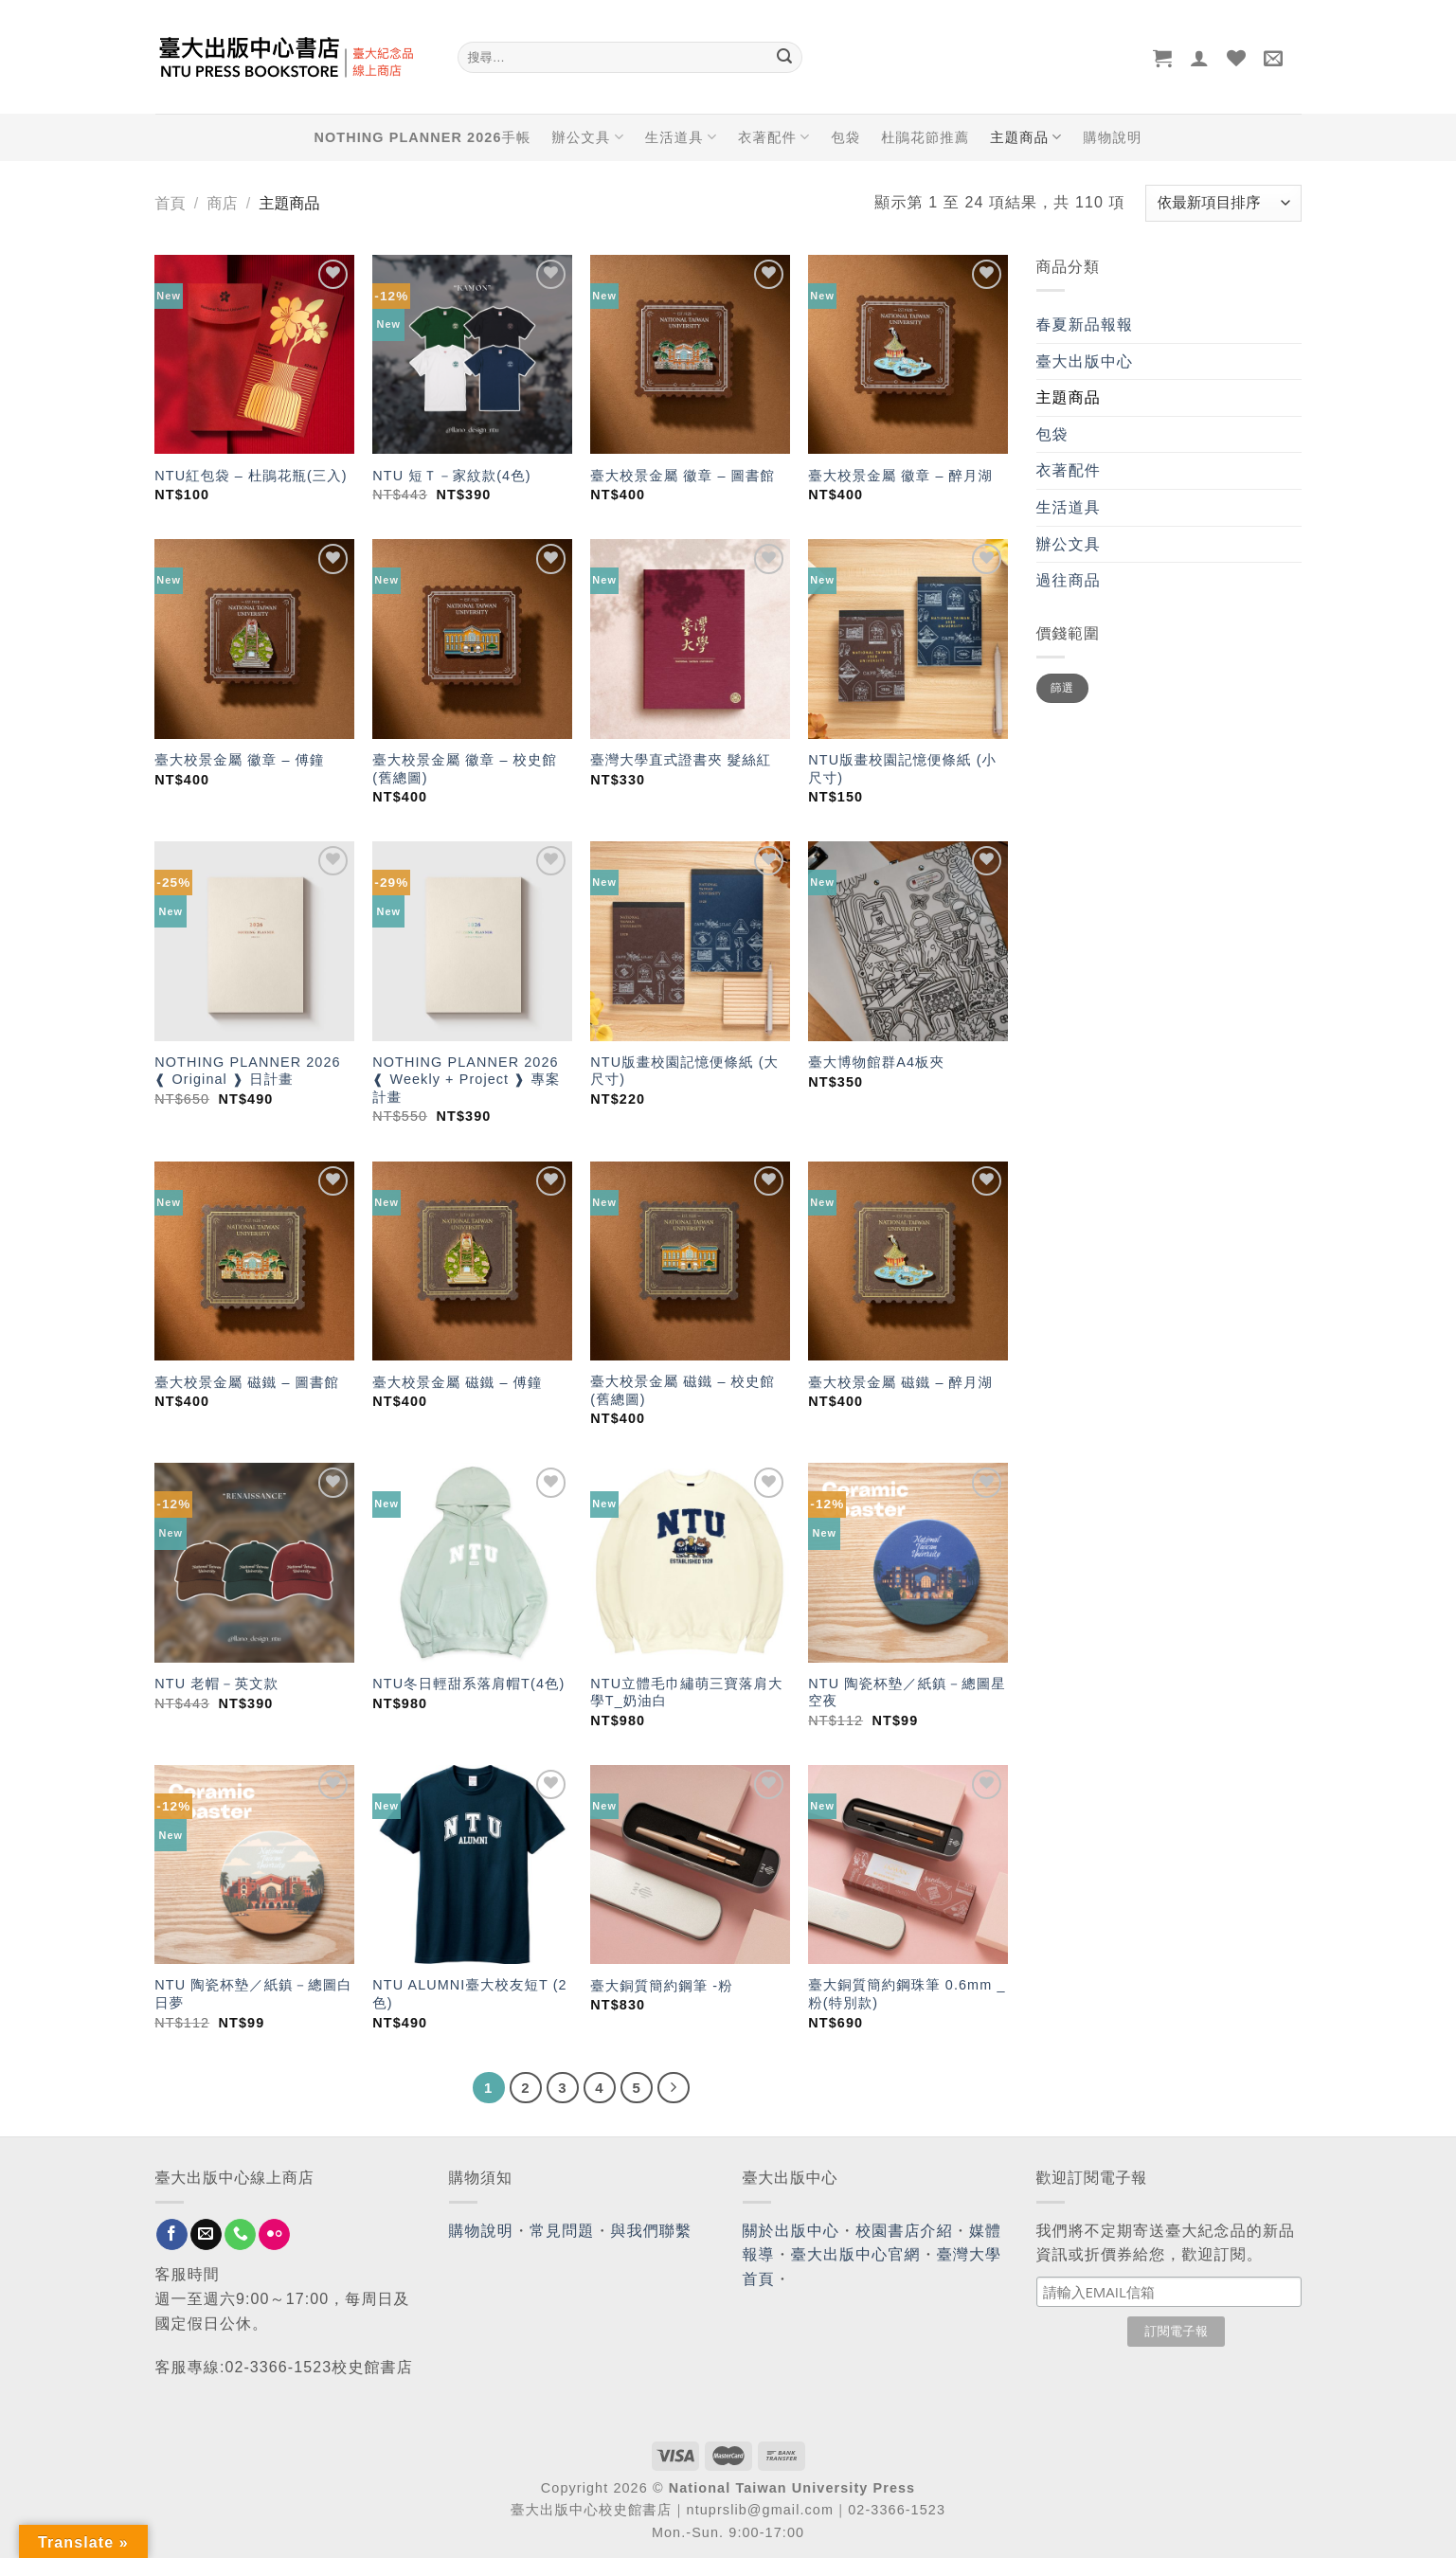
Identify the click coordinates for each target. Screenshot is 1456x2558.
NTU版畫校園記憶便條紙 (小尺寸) (902, 768)
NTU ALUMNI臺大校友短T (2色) (469, 1993)
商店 (222, 203)
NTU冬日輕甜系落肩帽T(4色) (468, 1683)
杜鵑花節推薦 (925, 137)
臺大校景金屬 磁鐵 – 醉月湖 (900, 1382)
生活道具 (681, 137)
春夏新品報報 (1085, 324)
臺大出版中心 (1085, 361)
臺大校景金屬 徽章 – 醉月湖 (900, 475)
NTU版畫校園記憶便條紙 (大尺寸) (684, 1071)
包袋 (845, 137)
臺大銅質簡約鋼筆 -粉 (661, 1985)
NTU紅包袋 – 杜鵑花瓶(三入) (250, 475)
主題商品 (1026, 137)
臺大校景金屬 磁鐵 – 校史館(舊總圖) (682, 1390)
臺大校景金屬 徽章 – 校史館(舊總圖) (464, 768)
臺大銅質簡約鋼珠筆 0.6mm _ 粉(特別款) (906, 1993)
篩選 (1062, 687)
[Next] (673, 2088)
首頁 (170, 203)
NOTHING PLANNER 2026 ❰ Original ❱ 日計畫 (247, 1071)
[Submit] (785, 58)
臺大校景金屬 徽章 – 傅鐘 (239, 759)
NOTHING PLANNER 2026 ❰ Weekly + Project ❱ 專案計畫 (466, 1079)
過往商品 (1068, 580)
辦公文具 (587, 137)
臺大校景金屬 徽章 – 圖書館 (682, 475)
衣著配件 (774, 137)
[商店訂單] (1223, 203)
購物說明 (1112, 137)
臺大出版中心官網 (856, 2254)
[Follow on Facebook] (172, 2235)
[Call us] (240, 2235)
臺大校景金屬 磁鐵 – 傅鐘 (457, 1382)
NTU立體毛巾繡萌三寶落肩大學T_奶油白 (686, 1692)
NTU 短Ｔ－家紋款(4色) (451, 475)
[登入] (1200, 58)
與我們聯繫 (651, 2231)
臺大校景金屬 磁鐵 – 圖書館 (246, 1382)
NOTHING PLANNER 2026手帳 (423, 137)
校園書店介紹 (904, 2231)
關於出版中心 (791, 2231)
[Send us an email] (206, 2235)
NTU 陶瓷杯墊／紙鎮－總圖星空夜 (906, 1692)
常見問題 (562, 2231)
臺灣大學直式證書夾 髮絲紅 (680, 759)
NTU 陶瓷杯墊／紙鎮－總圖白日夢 (252, 1993)
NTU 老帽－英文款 (216, 1683)
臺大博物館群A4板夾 (876, 1062)
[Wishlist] (1237, 58)
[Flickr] (274, 2235)
